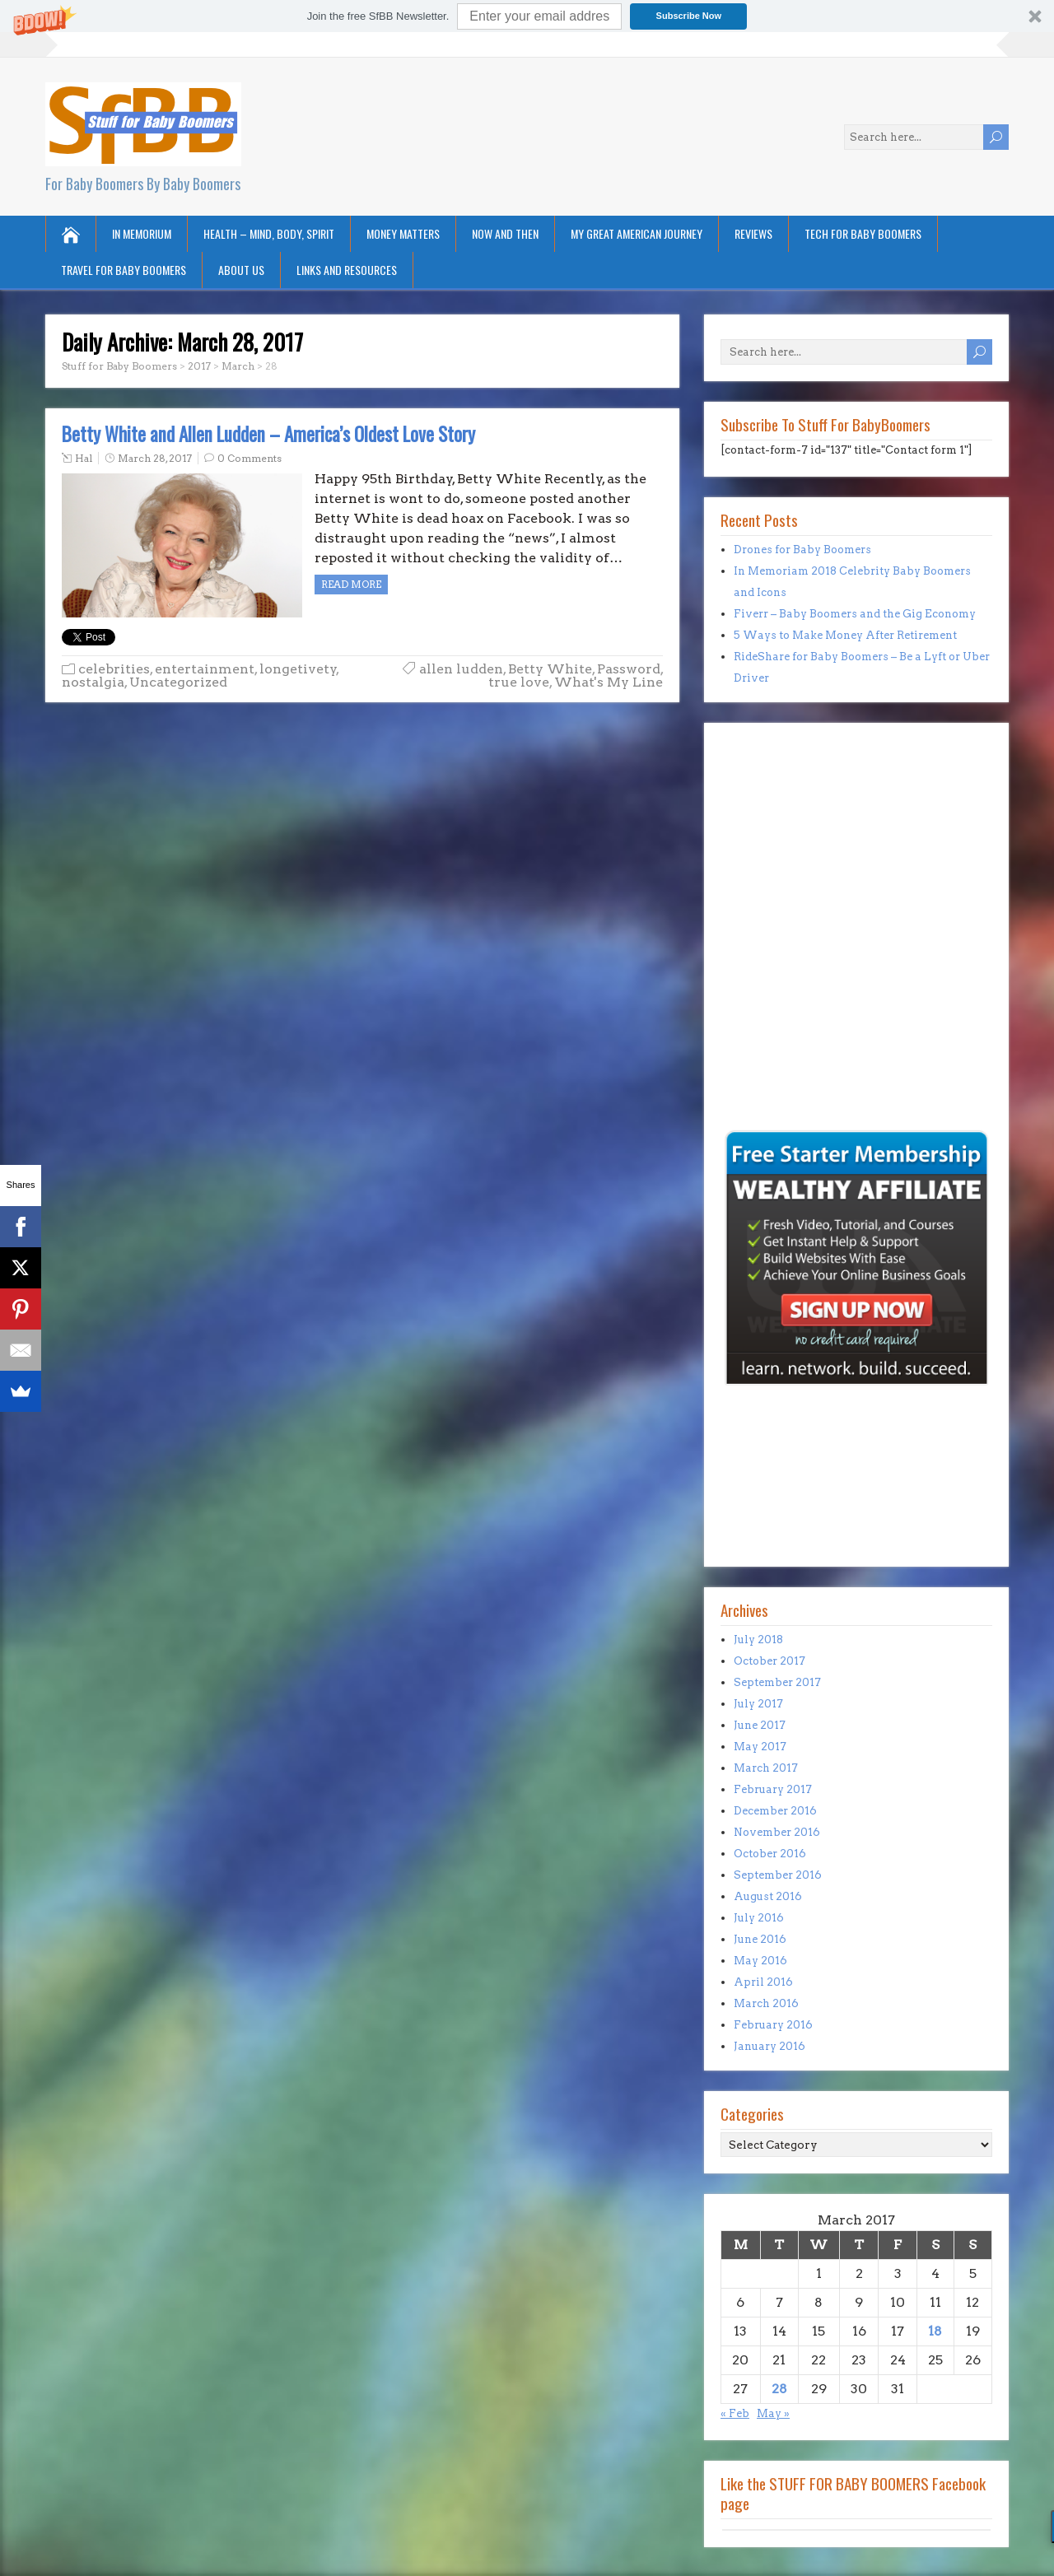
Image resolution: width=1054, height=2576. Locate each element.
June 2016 (760, 1939)
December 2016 (775, 1811)
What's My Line (608, 682)
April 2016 (763, 1982)
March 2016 (766, 2003)
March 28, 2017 (155, 458)
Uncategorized (178, 682)
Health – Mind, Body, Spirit (268, 233)
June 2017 (760, 1725)
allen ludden (461, 669)
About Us (241, 269)
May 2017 (760, 1746)
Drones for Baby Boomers (802, 549)
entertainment (204, 669)
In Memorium (141, 233)
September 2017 (777, 1682)
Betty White (550, 669)
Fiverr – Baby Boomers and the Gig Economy (855, 614)
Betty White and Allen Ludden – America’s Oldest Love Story (268, 434)
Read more (351, 584)
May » (773, 2413)
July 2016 (759, 1918)
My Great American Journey (636, 233)
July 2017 (758, 1704)
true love (518, 682)
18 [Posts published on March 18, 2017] (935, 2331)
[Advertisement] (770, 1012)
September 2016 (778, 1875)
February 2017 (773, 1789)
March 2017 (766, 1768)
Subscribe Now (688, 16)
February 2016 (773, 2025)
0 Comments (249, 458)
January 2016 (769, 2046)
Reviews (753, 233)
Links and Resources (346, 269)
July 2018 (758, 1639)
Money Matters (403, 233)
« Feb (735, 2413)
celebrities (114, 669)
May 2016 (760, 1960)
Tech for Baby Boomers (862, 233)
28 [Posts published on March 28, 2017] (779, 2389)
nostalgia (93, 682)
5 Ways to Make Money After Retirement (845, 635)
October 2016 (770, 1853)
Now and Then (505, 233)
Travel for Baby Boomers (123, 269)
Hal (83, 458)
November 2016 (777, 1832)
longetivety (298, 669)
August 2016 (768, 1896)
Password (628, 669)
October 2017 (769, 1661)
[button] (527, 16)
